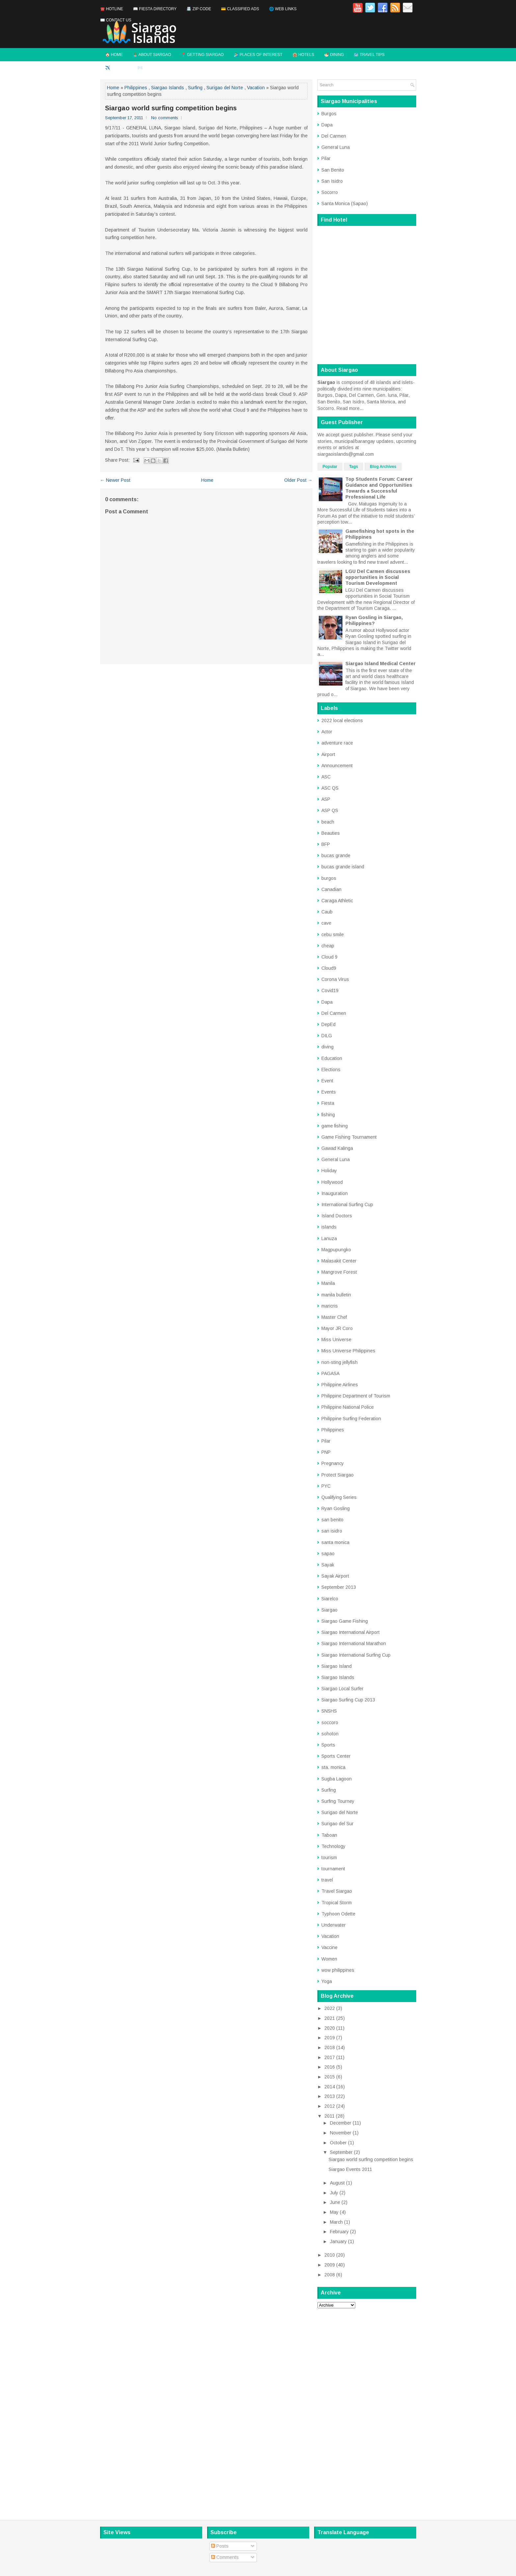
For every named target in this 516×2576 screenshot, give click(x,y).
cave (326, 923)
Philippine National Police (347, 1407)
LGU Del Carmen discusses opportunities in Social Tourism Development (377, 577)
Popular (330, 466)
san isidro (331, 1530)
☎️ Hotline (111, 9)
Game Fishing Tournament (349, 1137)
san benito (332, 1519)
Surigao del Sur (337, 1823)
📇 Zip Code (198, 9)
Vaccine (329, 1947)
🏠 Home (114, 54)
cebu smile (332, 934)
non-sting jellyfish (339, 1362)
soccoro (329, 1722)
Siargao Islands (167, 87)
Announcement (337, 765)
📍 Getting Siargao (202, 54)
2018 (329, 2047)
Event (327, 1080)
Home (113, 87)
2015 (329, 2076)
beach (327, 822)
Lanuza (329, 1238)
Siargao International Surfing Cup (356, 1655)
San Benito (332, 170)
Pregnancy (332, 1463)
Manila (328, 1283)
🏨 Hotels (303, 54)
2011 (329, 2116)
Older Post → (298, 480)
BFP (325, 844)
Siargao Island (336, 1666)
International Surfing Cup (347, 1204)
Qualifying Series (339, 1497)
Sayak (327, 1564)
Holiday (329, 1170)
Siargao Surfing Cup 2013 (348, 1699)
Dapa (327, 124)
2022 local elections (342, 720)
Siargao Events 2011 (350, 2169)
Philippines (135, 87)
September (341, 2152)
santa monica (335, 1542)
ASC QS (330, 788)
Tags (353, 466)
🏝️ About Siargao (152, 54)
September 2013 (338, 1587)
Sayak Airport (335, 1576)
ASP (325, 799)
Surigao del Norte (224, 87)
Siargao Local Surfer (342, 1688)
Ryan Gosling (335, 1508)
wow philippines (337, 1970)
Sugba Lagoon (336, 1778)
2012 (329, 2106)
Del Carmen (333, 136)
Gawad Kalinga (337, 1148)
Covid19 (330, 990)
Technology (333, 1846)
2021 (329, 2018)
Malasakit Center (339, 1260)
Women (329, 1959)
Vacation (256, 87)
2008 (329, 2274)
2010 (329, 2255)
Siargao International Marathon (353, 1643)
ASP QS (329, 810)
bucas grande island (342, 866)
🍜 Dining (334, 54)
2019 (329, 2037)
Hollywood (332, 1182)
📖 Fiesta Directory (155, 9)
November (340, 2132)
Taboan (329, 1835)
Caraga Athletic (337, 900)
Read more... (350, 408)
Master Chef (334, 1317)
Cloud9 (328, 968)
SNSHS (329, 1711)
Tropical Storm (336, 1902)
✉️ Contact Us (115, 20)
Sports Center (336, 1756)
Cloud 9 (329, 957)
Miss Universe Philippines (348, 1350)
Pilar (326, 158)
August (337, 2182)
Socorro (329, 192)
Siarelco (329, 1598)
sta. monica (333, 1767)
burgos (328, 878)
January (338, 2241)
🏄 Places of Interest (257, 54)
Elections (330, 1069)
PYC (326, 1486)
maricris (329, 1306)
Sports (328, 1745)
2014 (329, 2086)
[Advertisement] (366, 2412)
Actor (326, 731)
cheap (327, 945)
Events (328, 1092)
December (340, 2123)
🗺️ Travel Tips (369, 54)
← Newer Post (115, 480)
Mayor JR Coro (337, 1328)
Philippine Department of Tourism (355, 1395)
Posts (220, 2546)
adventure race (337, 743)
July (334, 2192)
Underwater (333, 1925)
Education (331, 1058)
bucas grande (335, 855)
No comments (164, 117)
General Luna (335, 147)
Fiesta (327, 1103)
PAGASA (330, 1373)
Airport (328, 754)
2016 (329, 2067)
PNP (326, 1452)
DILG (326, 1035)
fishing (328, 1114)
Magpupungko (336, 1249)
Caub (327, 911)
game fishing (334, 1125)
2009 (329, 2264)
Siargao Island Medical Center (380, 663)
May (334, 2212)
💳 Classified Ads (240, 9)
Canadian (331, 889)
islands (329, 1227)
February (339, 2231)
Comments (225, 2557)
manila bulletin (336, 1294)
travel (327, 1880)
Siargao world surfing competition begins (171, 108)
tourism (329, 1857)
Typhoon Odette (338, 1913)
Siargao (329, 1610)
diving (327, 1046)
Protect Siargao (337, 1475)
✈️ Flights (116, 68)
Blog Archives (383, 466)
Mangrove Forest (339, 1272)
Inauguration (334, 1193)
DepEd (328, 1024)
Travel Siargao (336, 1891)
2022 (329, 2008)
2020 (329, 2028)
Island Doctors (336, 1215)
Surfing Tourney (337, 1801)
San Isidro (332, 181)
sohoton (330, 1733)
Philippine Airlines (339, 1384)
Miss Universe (336, 1339)
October (338, 2142)
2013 (329, 2096)
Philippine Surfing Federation (351, 1418)
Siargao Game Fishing (344, 1621)
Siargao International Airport (350, 1632)
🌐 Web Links (283, 9)
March (336, 2222)
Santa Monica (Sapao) (344, 203)
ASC (326, 776)
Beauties (330, 833)
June (335, 2202)
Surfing (195, 87)
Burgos (329, 113)
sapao (328, 1553)
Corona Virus (335, 979)
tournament (333, 1868)
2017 (329, 2057)
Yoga (326, 1981)
